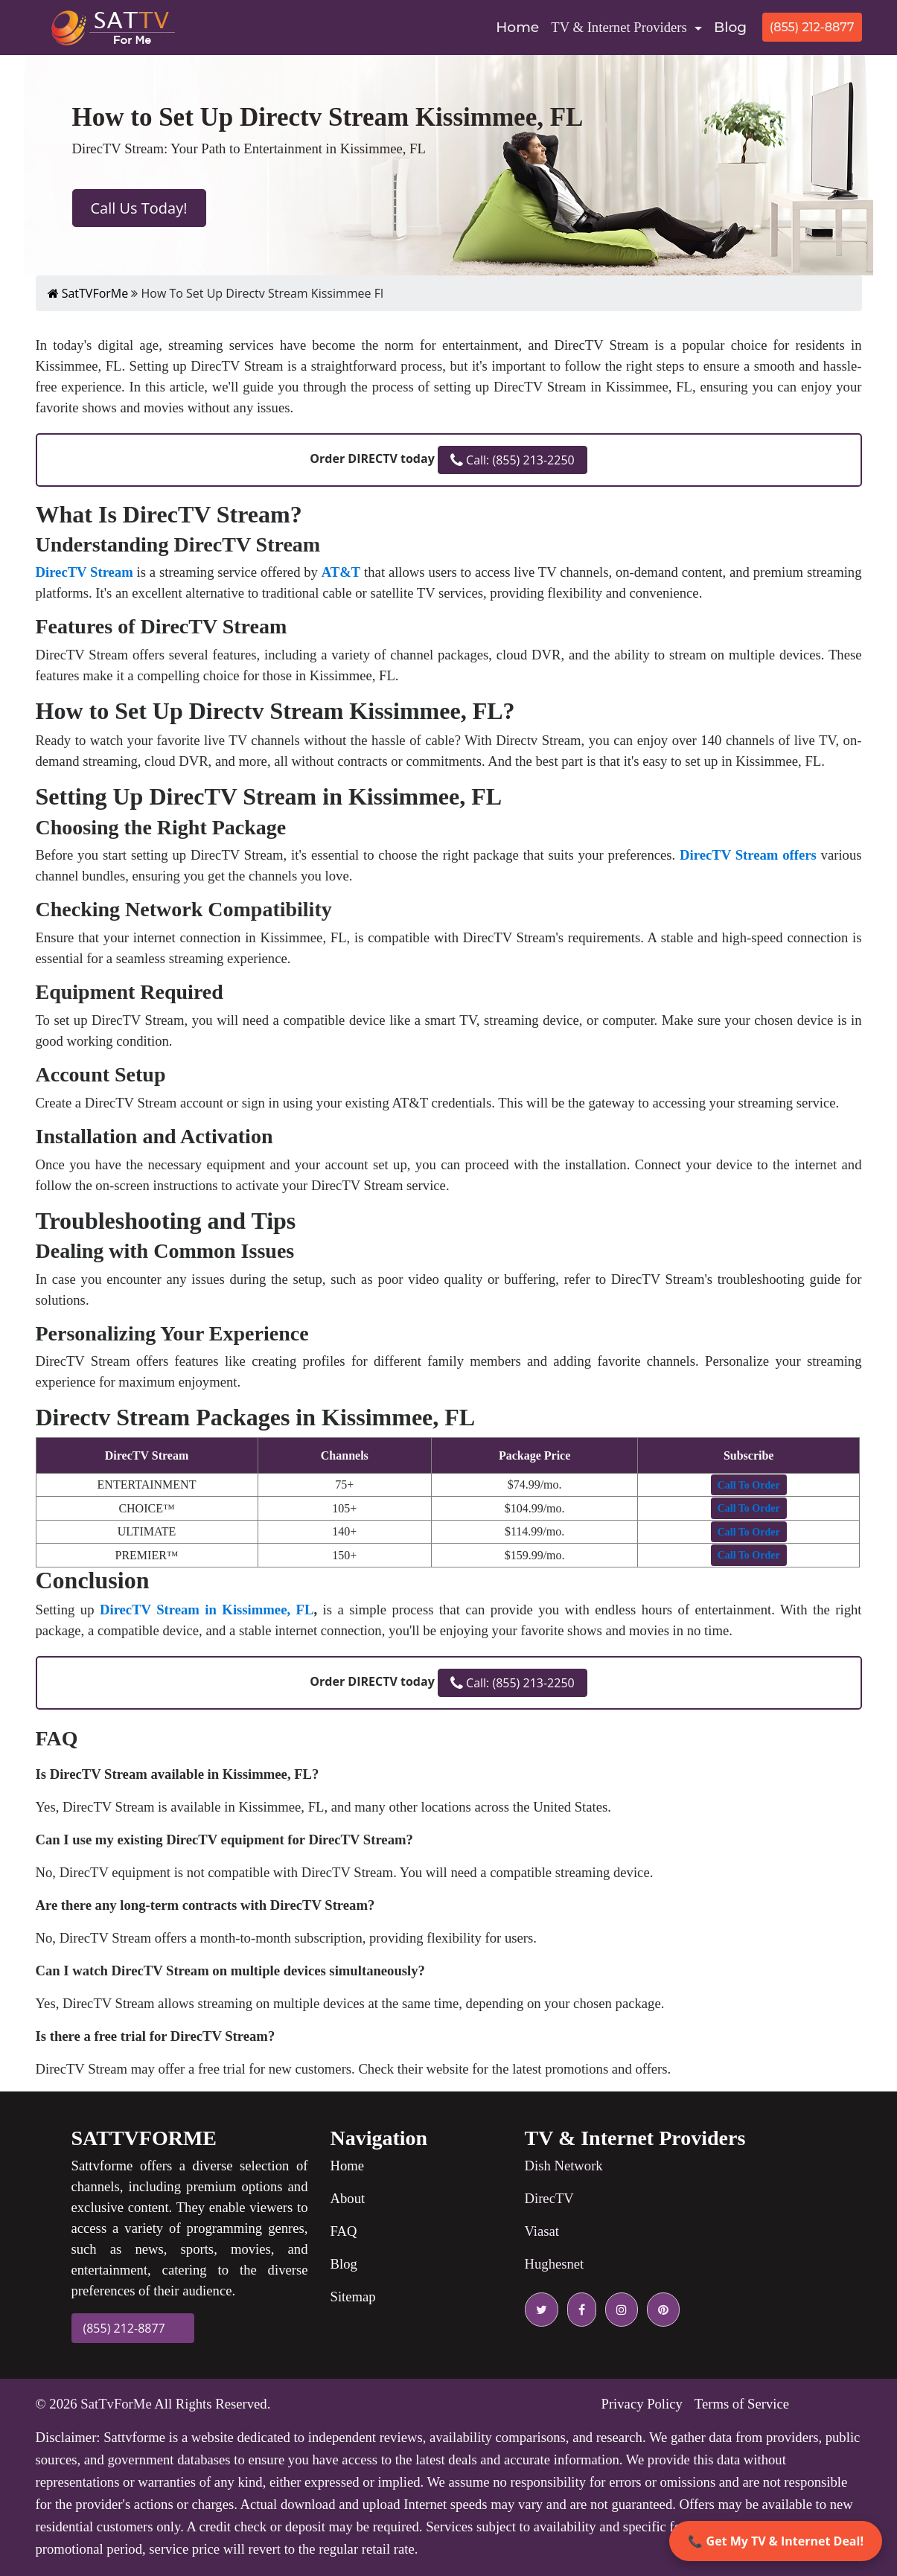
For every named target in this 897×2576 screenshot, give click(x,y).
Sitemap (353, 2296)
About (348, 2198)
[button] (749, 1485)
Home (520, 26)
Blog (730, 27)
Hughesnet (554, 2264)
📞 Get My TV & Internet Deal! (776, 2541)
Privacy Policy (642, 2404)
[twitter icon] (541, 2309)
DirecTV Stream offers (748, 855)
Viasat (542, 2231)
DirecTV (549, 2198)
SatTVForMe (88, 293)
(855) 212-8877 (812, 27)
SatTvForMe (115, 2404)
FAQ (344, 2231)
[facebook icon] (578, 2309)
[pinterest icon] (660, 2309)
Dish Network (564, 2165)
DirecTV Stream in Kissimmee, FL (206, 1609)
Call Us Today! (139, 208)
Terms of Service (742, 2404)
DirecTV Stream (84, 572)
